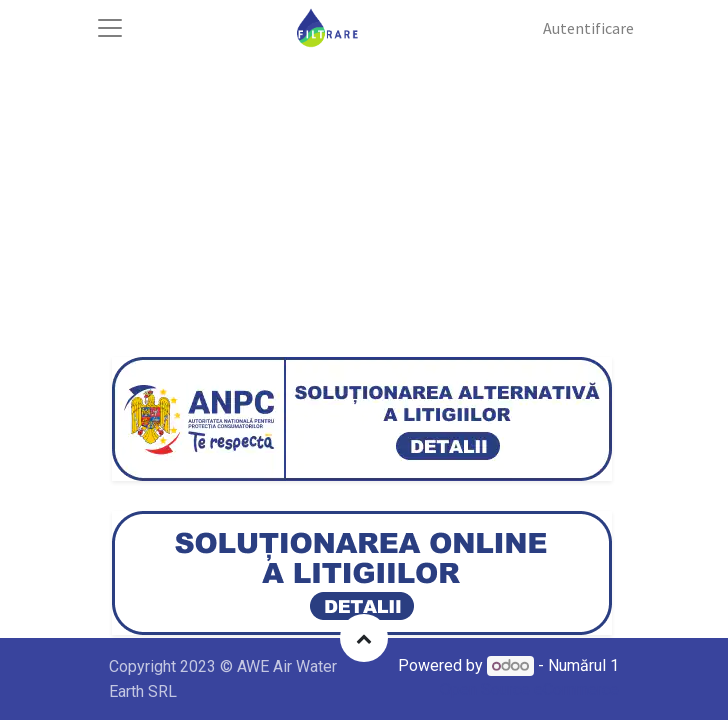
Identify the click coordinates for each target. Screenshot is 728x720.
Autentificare (588, 28)
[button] (364, 638)
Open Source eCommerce (529, 689)
